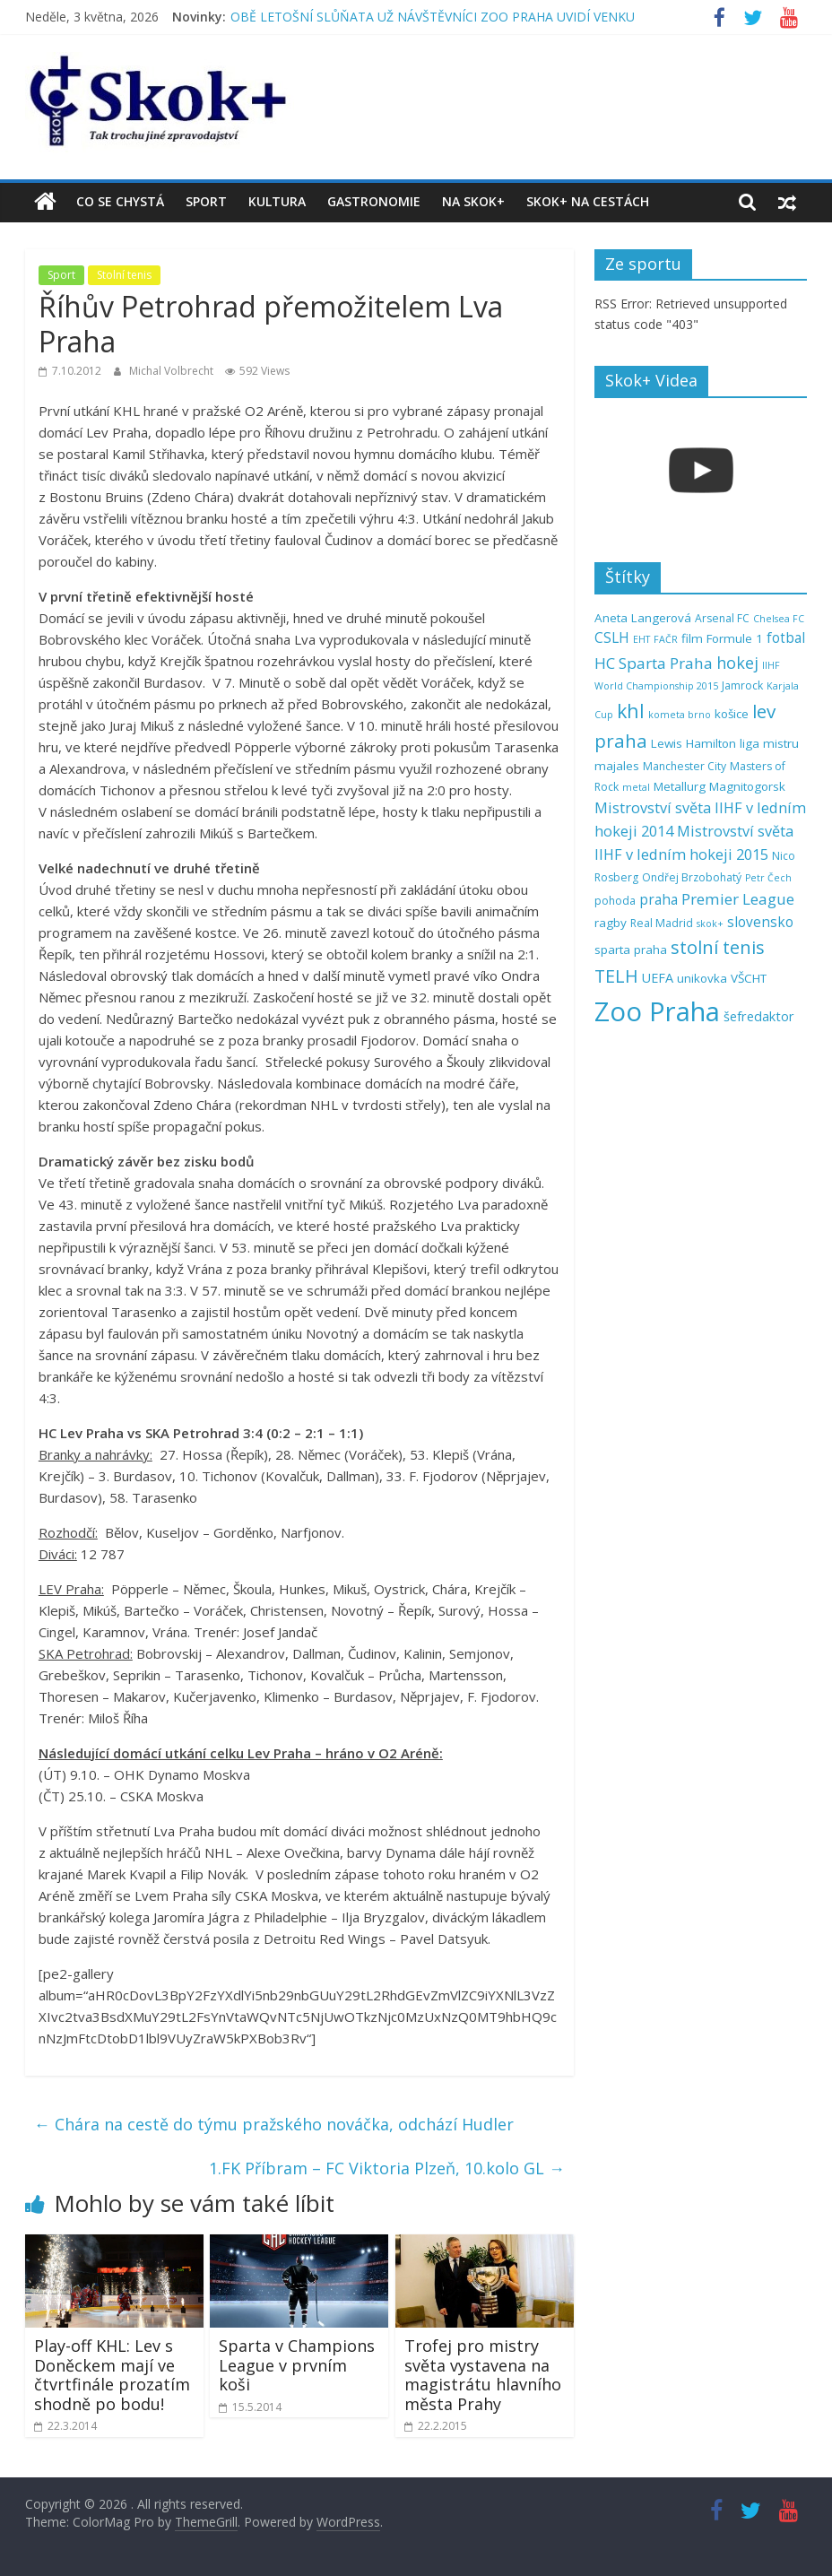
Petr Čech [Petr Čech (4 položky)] (768, 878)
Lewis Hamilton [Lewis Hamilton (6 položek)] (693, 743)
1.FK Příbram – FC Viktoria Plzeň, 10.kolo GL (387, 2168)
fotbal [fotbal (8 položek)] (786, 638)
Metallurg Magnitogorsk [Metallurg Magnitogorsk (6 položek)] (719, 786)
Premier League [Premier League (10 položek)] (737, 899)
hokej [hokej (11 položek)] (737, 662)
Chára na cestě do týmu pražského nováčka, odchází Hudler (274, 2124)
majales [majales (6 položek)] (616, 766)
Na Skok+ (473, 201)
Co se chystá (120, 201)
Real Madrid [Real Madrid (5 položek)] (661, 923)
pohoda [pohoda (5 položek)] (615, 900)
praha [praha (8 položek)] (658, 899)
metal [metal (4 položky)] (636, 787)
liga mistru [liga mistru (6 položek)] (769, 743)
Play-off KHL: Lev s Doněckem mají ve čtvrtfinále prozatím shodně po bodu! (112, 2375)
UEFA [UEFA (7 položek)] (657, 977)
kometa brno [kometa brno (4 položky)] (679, 714)
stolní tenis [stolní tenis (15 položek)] (718, 947)
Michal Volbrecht (172, 370)
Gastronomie (373, 201)
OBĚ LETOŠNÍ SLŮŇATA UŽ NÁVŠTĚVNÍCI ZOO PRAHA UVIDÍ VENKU (432, 16)
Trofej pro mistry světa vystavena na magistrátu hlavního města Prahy (482, 2375)
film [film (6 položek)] (692, 638)
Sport (206, 201)
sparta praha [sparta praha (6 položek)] (630, 949)
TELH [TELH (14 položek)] (616, 976)
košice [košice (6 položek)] (732, 714)
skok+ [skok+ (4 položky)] (710, 923)
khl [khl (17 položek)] (631, 711)
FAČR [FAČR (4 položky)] (666, 639)
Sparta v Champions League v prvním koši (297, 2365)
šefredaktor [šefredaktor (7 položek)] (759, 1016)
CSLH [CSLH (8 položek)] (611, 638)
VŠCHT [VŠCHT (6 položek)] (749, 978)
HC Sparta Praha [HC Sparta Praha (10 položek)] (653, 663)
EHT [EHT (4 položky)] (641, 639)
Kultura (277, 201)
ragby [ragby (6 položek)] (610, 923)
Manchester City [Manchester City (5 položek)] (684, 766)
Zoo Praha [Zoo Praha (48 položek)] (657, 1011)
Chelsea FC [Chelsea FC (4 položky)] (778, 618)
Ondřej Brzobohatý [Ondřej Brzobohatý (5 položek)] (691, 877)
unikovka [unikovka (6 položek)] (702, 978)
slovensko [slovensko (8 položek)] (760, 922)
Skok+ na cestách (587, 201)
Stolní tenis (124, 274)
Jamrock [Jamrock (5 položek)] (742, 685)
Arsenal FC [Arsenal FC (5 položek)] (722, 618)
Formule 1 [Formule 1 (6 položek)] (734, 638)
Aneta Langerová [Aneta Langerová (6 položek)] (642, 618)
